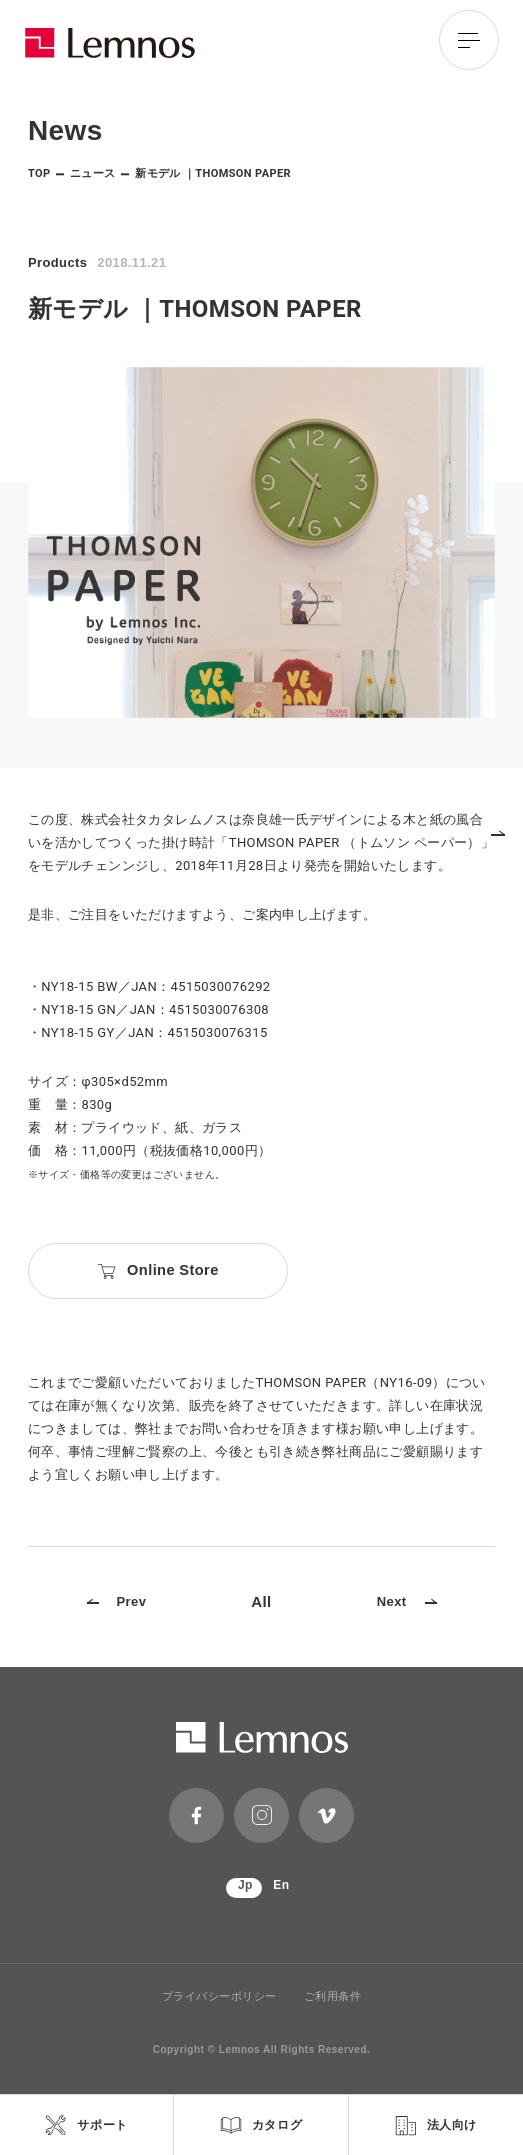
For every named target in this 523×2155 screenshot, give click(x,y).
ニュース (93, 173)
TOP (39, 173)
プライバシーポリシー (220, 1996)
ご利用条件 (333, 1996)
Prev (117, 1601)
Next (407, 1601)
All (261, 1601)
